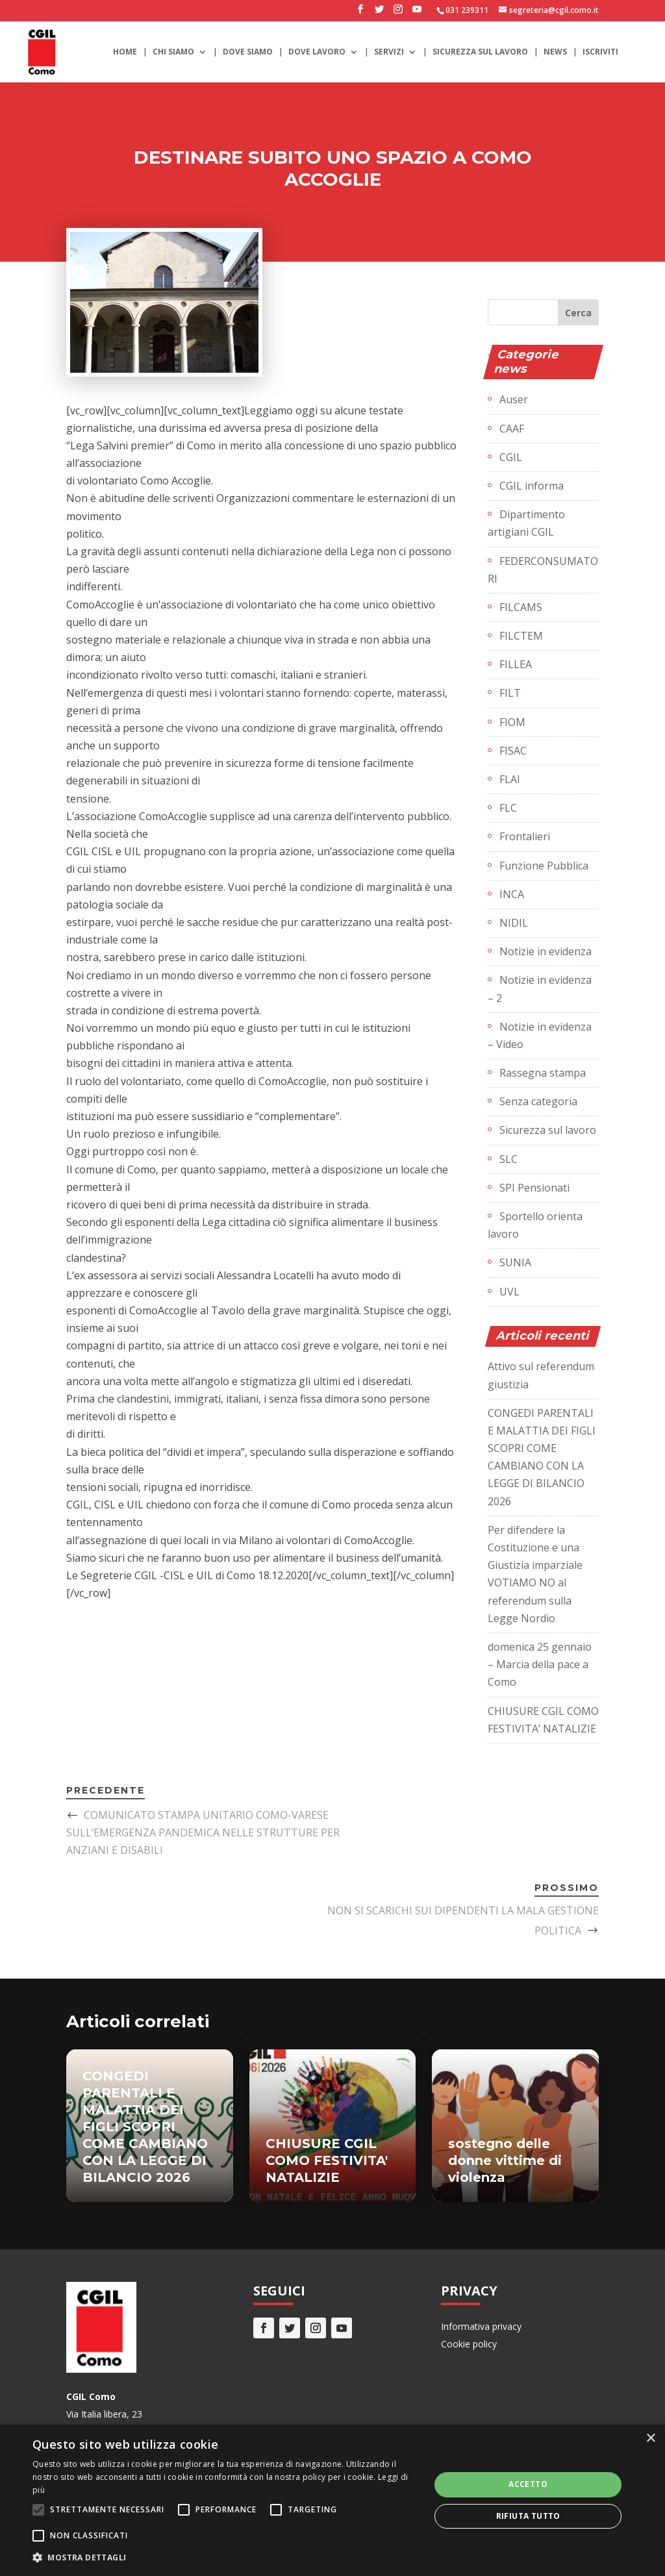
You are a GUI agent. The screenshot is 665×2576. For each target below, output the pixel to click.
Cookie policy (469, 2344)
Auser (513, 399)
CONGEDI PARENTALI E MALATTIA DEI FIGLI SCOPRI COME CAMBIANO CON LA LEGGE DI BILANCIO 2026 (145, 2126)
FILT (510, 693)
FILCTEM (521, 636)
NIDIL (513, 923)
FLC (508, 808)
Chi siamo (173, 52)
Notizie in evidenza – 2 (540, 989)
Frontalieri (524, 836)
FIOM (512, 722)
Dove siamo (248, 52)
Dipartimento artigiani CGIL (526, 523)
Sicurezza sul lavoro (480, 52)
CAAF (511, 428)
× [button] (650, 2439)
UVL (509, 1291)
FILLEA (515, 664)
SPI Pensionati (534, 1188)
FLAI (509, 779)
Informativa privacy (481, 2326)
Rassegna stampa (542, 1073)
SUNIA (515, 1262)
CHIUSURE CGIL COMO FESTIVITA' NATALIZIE (327, 2160)
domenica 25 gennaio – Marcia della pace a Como (540, 1664)
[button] (225, 2557)
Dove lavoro (316, 52)
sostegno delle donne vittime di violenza (505, 2160)
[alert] (332, 2500)
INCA (511, 894)
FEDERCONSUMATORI (543, 570)
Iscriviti (600, 52)
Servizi (389, 52)
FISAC (513, 751)
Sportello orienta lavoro (535, 1225)
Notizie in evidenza (545, 951)
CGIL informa (531, 486)
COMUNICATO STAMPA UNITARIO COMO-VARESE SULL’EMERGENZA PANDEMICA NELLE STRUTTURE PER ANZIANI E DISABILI (203, 1832)
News (555, 52)
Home (125, 52)
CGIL (510, 457)
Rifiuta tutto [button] (528, 2515)
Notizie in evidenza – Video (540, 1035)
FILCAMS (520, 607)
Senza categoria (538, 1101)
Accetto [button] (527, 2484)
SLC (508, 1159)
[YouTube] (416, 13)
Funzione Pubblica (543, 865)
